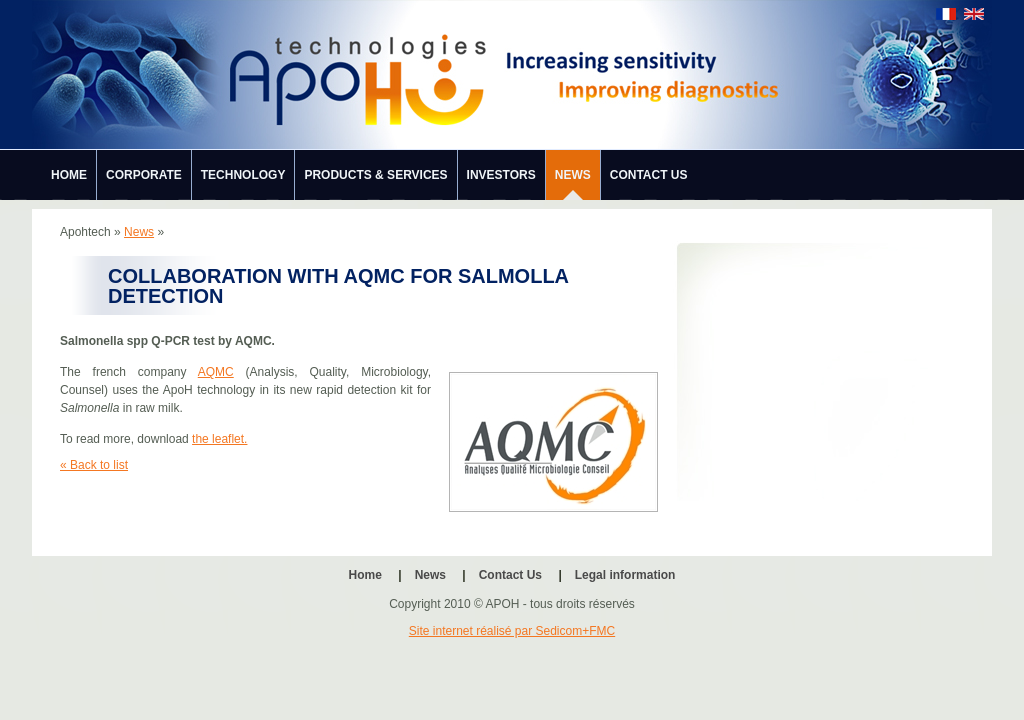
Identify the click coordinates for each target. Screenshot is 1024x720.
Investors (501, 175)
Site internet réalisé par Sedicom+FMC (512, 631)
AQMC (216, 372)
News (573, 175)
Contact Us (649, 175)
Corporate (144, 175)
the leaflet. (219, 439)
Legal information (625, 575)
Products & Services (375, 175)
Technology (243, 175)
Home (69, 175)
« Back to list (94, 465)
